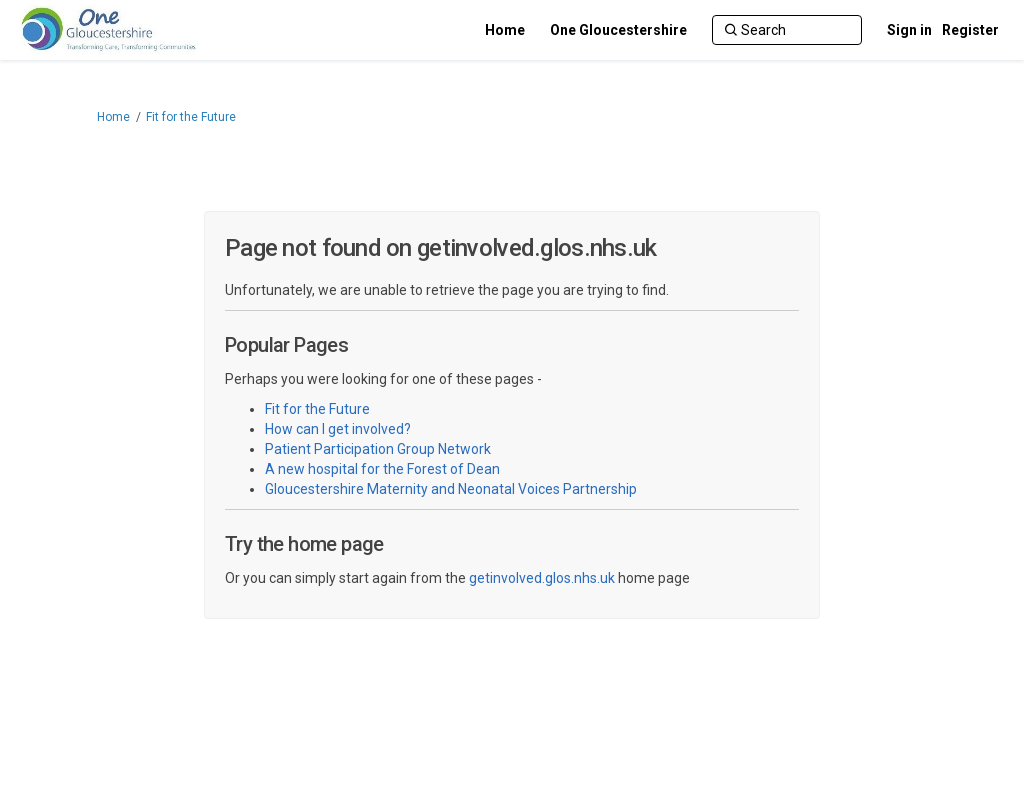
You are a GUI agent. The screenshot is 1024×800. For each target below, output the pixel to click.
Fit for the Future (191, 117)
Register (970, 30)
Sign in (909, 30)
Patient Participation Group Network (378, 449)
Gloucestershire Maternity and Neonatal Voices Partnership (451, 489)
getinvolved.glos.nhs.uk (542, 578)
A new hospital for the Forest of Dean (382, 469)
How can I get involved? (338, 429)
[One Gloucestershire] (618, 30)
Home (113, 117)
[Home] (505, 30)
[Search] (787, 30)
